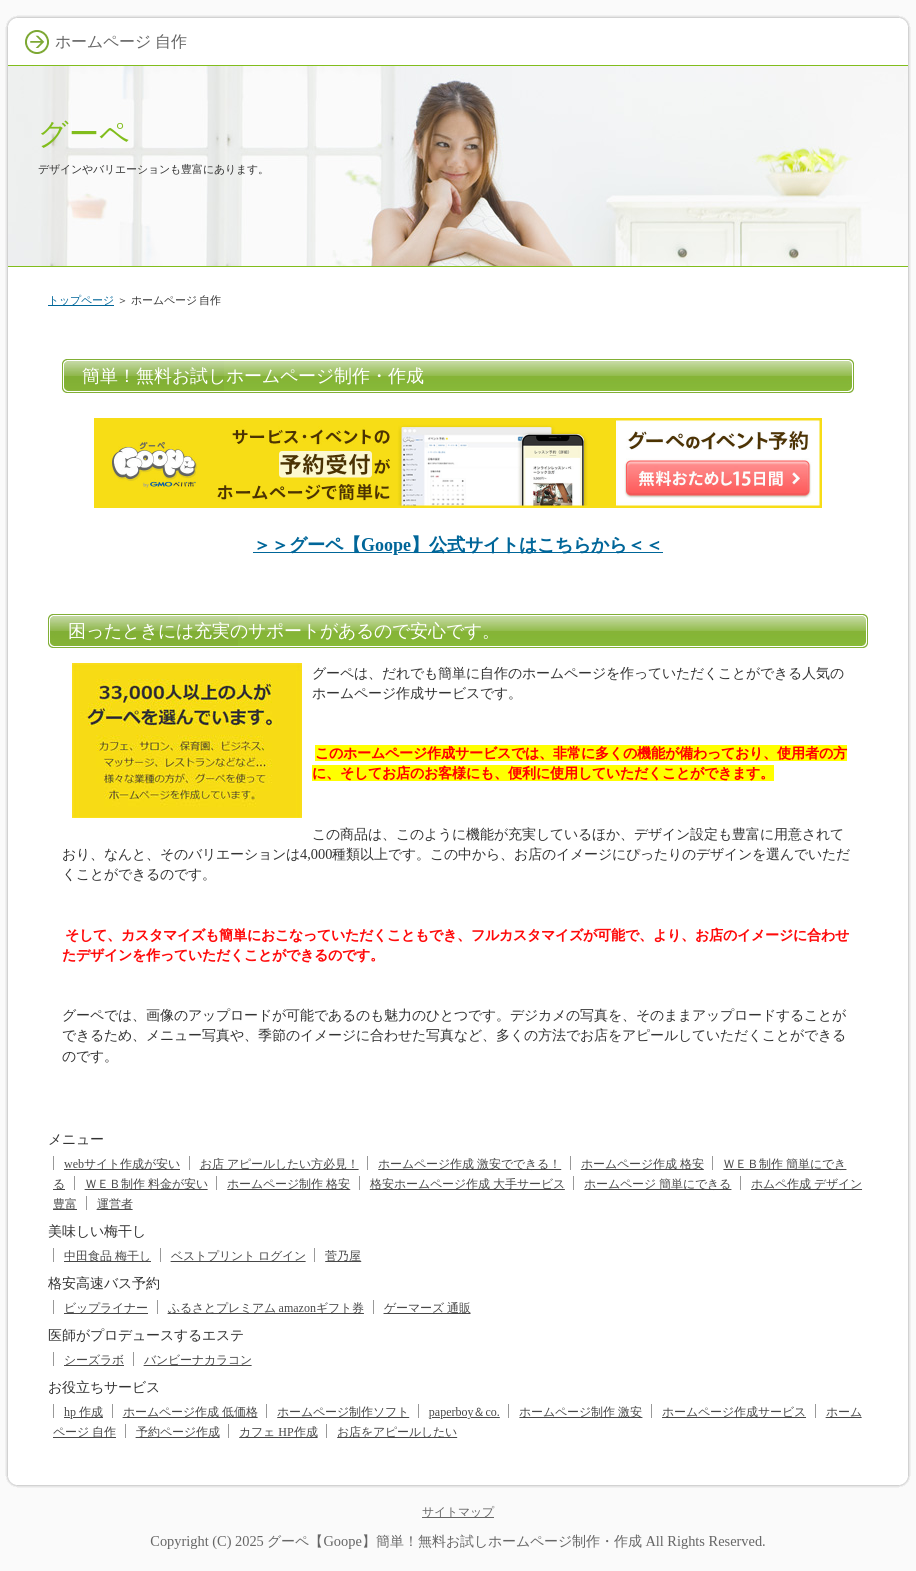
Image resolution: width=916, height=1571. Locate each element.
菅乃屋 (343, 1256)
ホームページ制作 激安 (580, 1412)
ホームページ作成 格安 (642, 1164)
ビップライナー (106, 1308)
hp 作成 (83, 1412)
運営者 (115, 1204)
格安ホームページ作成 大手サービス (467, 1184)
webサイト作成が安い (122, 1164)
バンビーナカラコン (198, 1360)
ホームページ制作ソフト (343, 1412)
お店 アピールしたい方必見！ (279, 1164)
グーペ (84, 133)
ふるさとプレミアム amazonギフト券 (266, 1308)
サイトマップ (458, 1512)
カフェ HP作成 (278, 1432)
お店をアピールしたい (397, 1432)
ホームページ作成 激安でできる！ (469, 1164)
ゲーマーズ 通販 (427, 1308)
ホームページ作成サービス (734, 1412)
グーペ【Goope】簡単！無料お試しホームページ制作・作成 (454, 1541)
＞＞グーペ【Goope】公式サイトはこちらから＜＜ (458, 545)
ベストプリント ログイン (238, 1256)
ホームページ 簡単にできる (657, 1184)
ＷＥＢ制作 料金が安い (146, 1184)
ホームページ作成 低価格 (190, 1412)
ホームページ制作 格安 (288, 1184)
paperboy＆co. (464, 1412)
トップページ (81, 300)
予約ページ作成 (178, 1432)
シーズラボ (94, 1360)
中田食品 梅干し (107, 1256)
